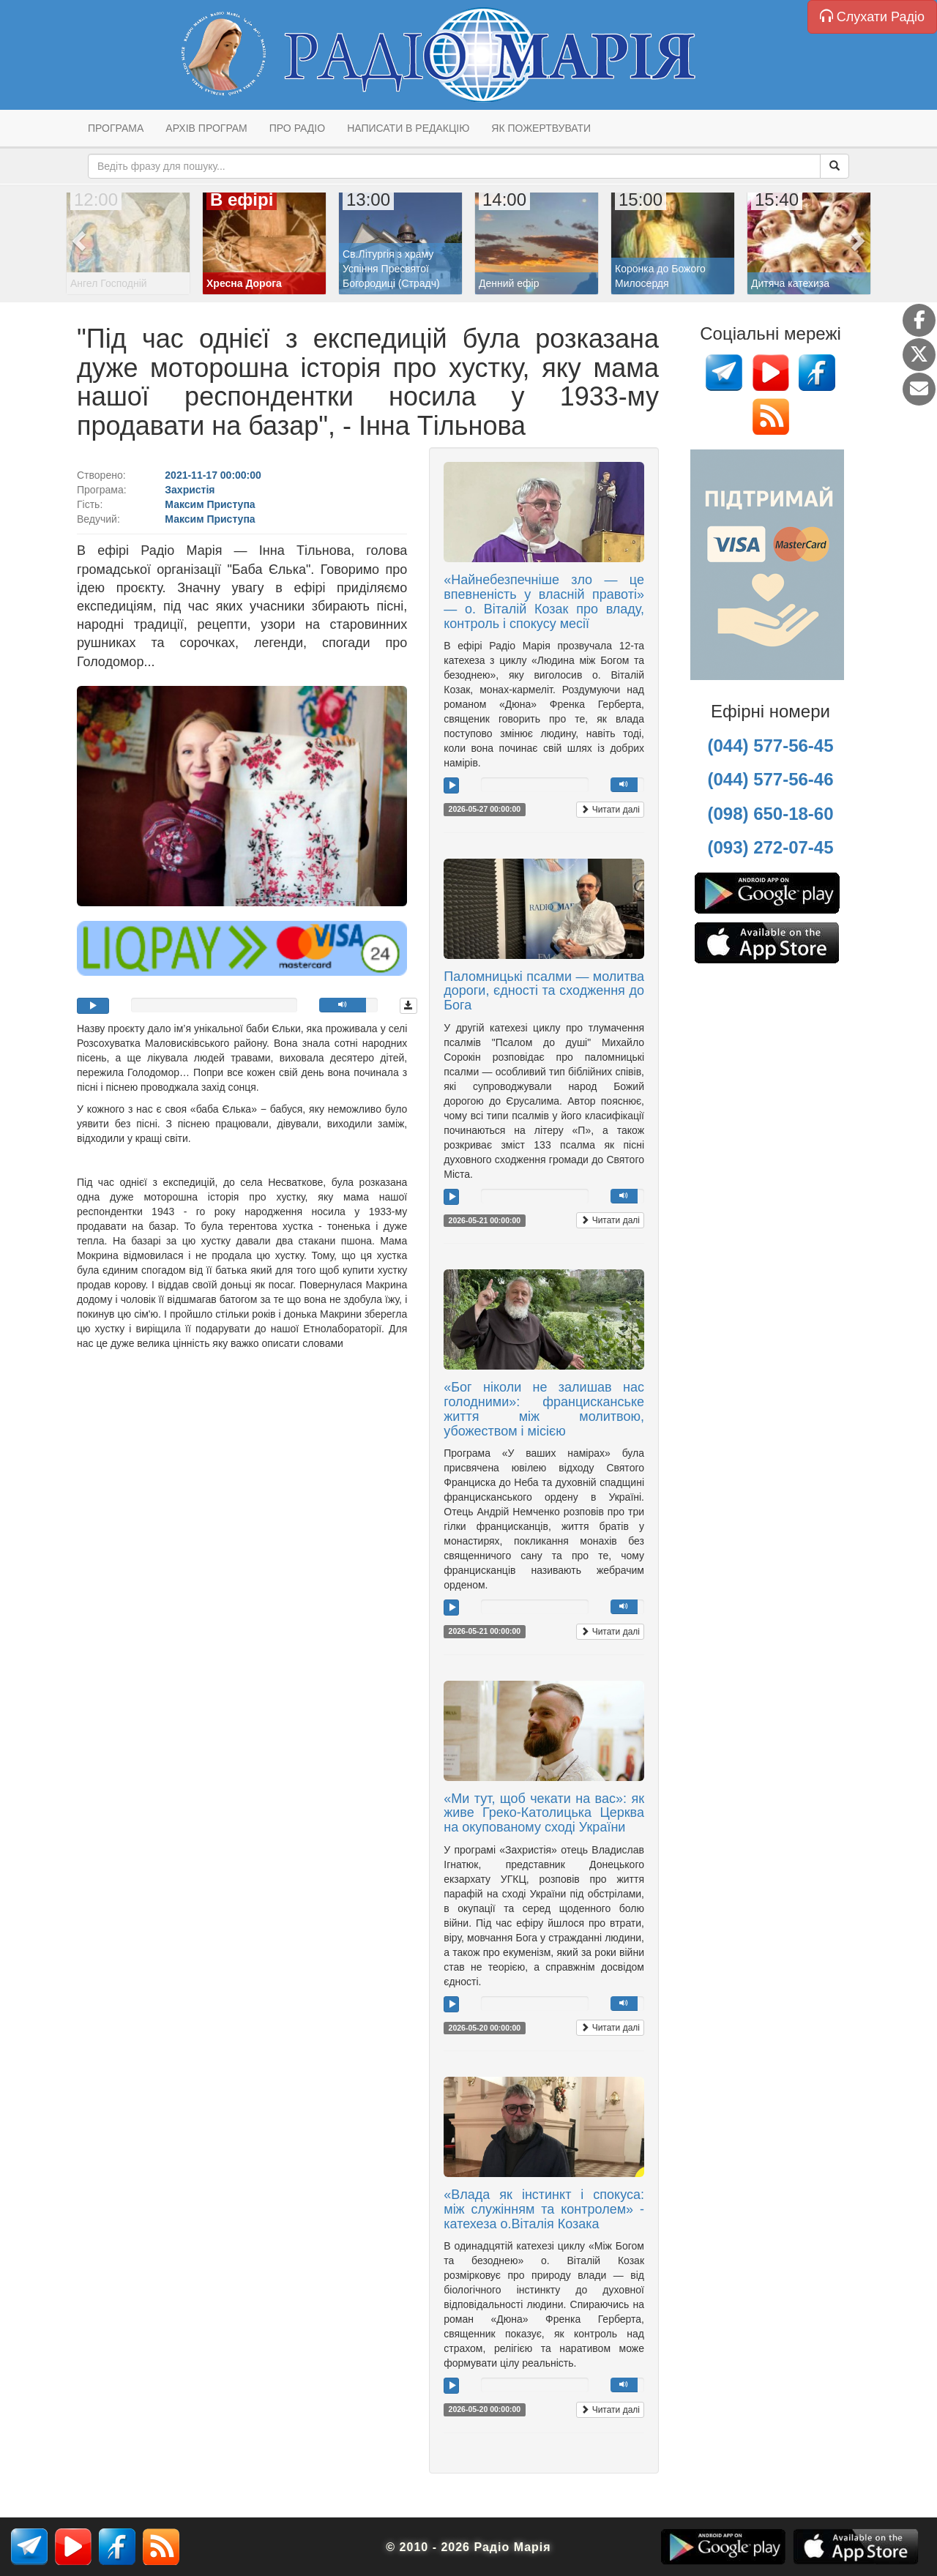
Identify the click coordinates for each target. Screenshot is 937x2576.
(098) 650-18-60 (770, 814)
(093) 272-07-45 (770, 847)
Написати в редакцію (408, 128)
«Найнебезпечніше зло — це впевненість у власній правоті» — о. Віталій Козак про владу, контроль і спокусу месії (544, 601)
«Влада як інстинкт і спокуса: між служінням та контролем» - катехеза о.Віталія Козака (544, 2209)
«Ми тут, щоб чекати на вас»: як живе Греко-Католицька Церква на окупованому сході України (544, 1813)
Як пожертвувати (541, 128)
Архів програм (206, 128)
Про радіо (297, 128)
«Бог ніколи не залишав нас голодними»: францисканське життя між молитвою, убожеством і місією (544, 1409)
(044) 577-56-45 (770, 745)
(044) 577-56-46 (770, 779)
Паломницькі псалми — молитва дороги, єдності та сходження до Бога (544, 991)
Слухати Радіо (872, 16)
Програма (115, 128)
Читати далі (610, 809)
